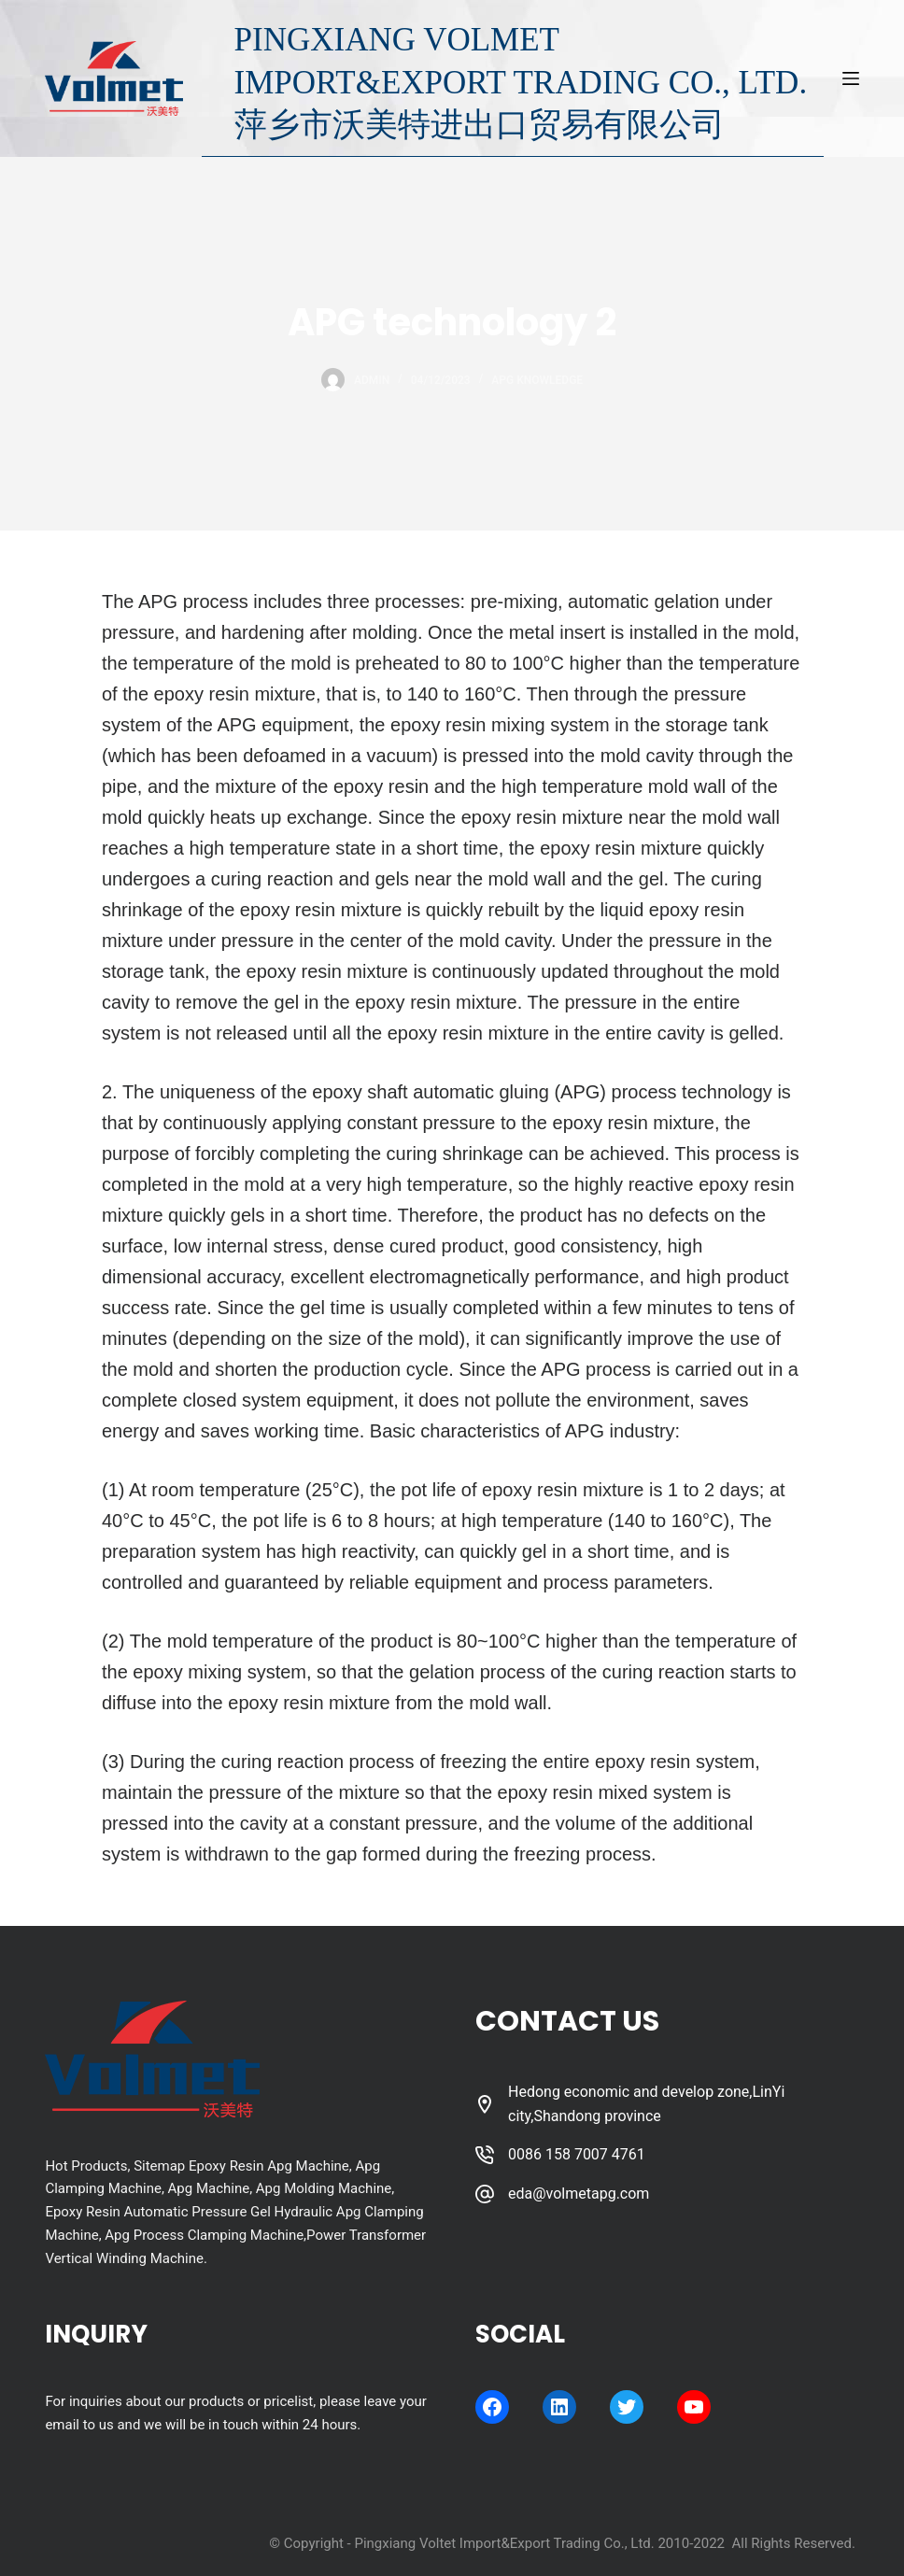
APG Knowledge (537, 380)
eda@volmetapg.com (578, 2193)
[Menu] (850, 78)
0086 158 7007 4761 (576, 2154)
